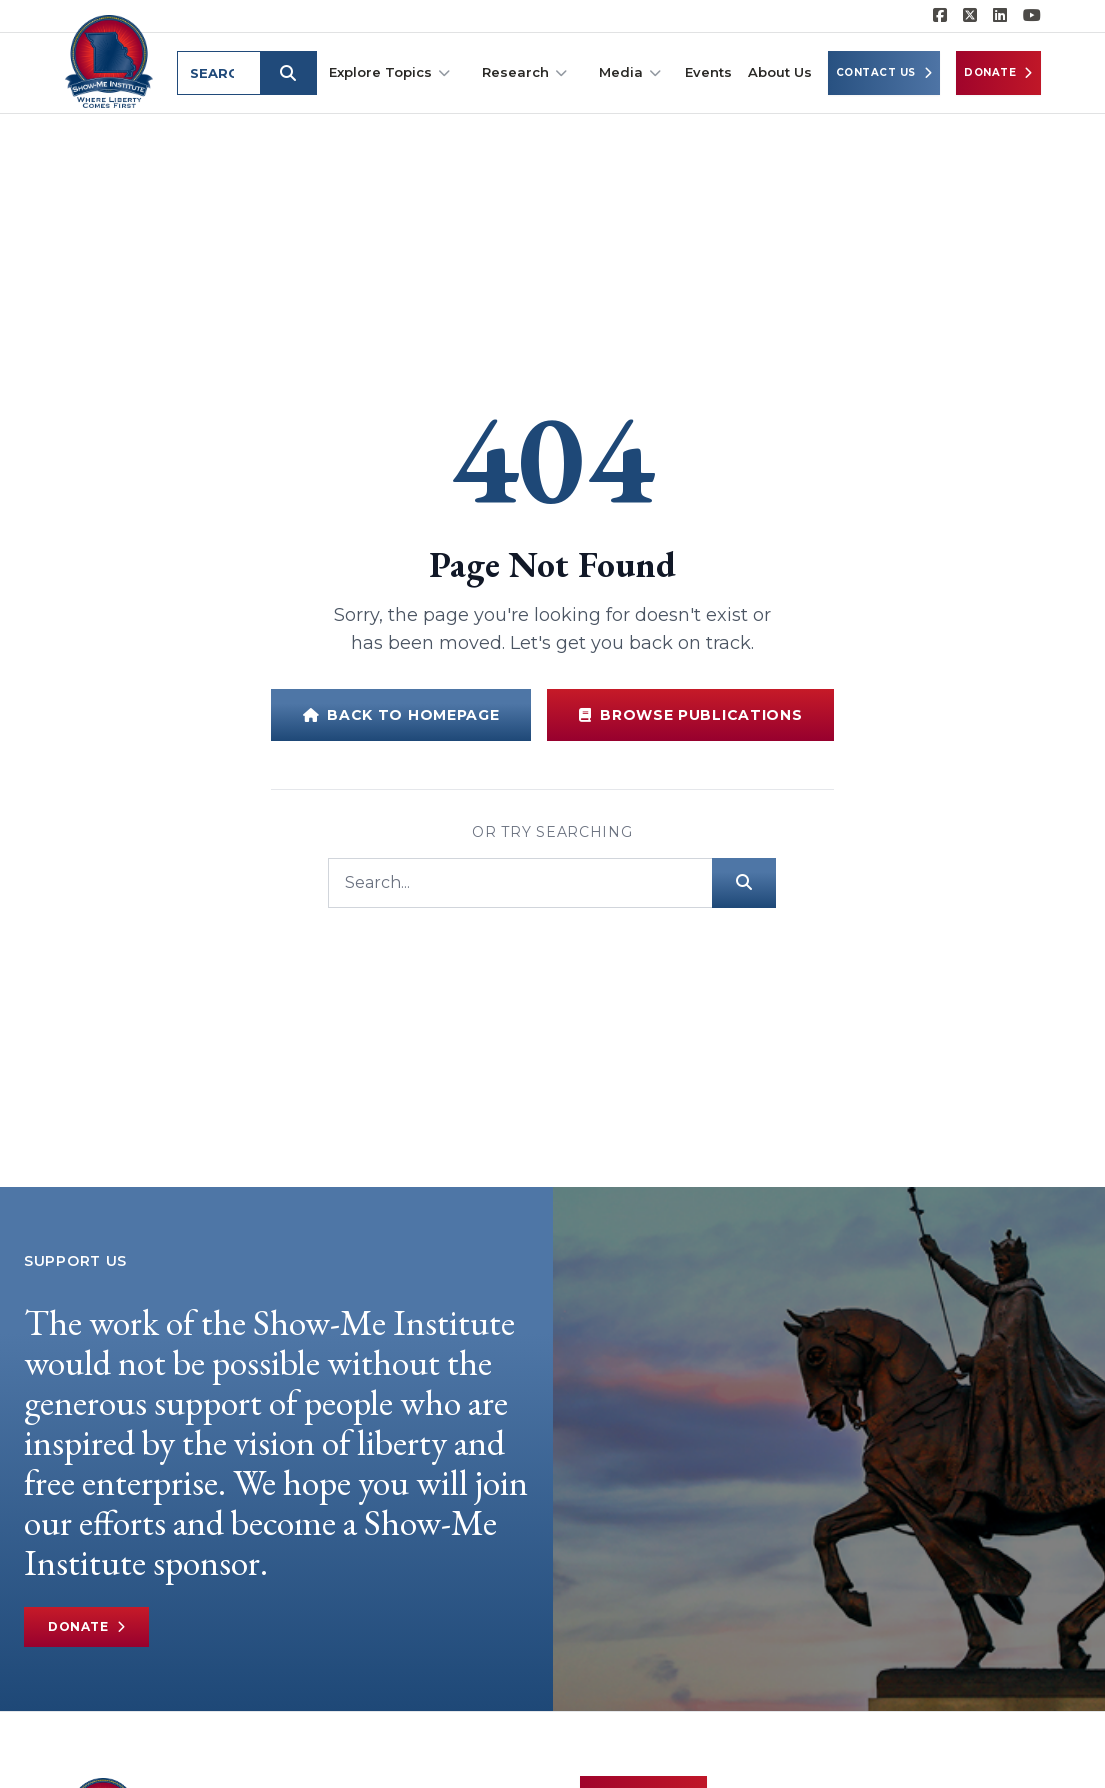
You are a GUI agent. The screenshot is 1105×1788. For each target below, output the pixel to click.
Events (708, 72)
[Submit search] (293, 73)
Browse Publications (690, 715)
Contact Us (884, 73)
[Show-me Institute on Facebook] (940, 16)
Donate (998, 73)
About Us (780, 72)
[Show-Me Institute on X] (970, 16)
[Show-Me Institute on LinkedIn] (1000, 16)
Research (524, 72)
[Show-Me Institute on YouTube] (1032, 16)
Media (630, 72)
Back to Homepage (401, 715)
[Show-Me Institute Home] (111, 59)
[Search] (520, 883)
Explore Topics (389, 72)
